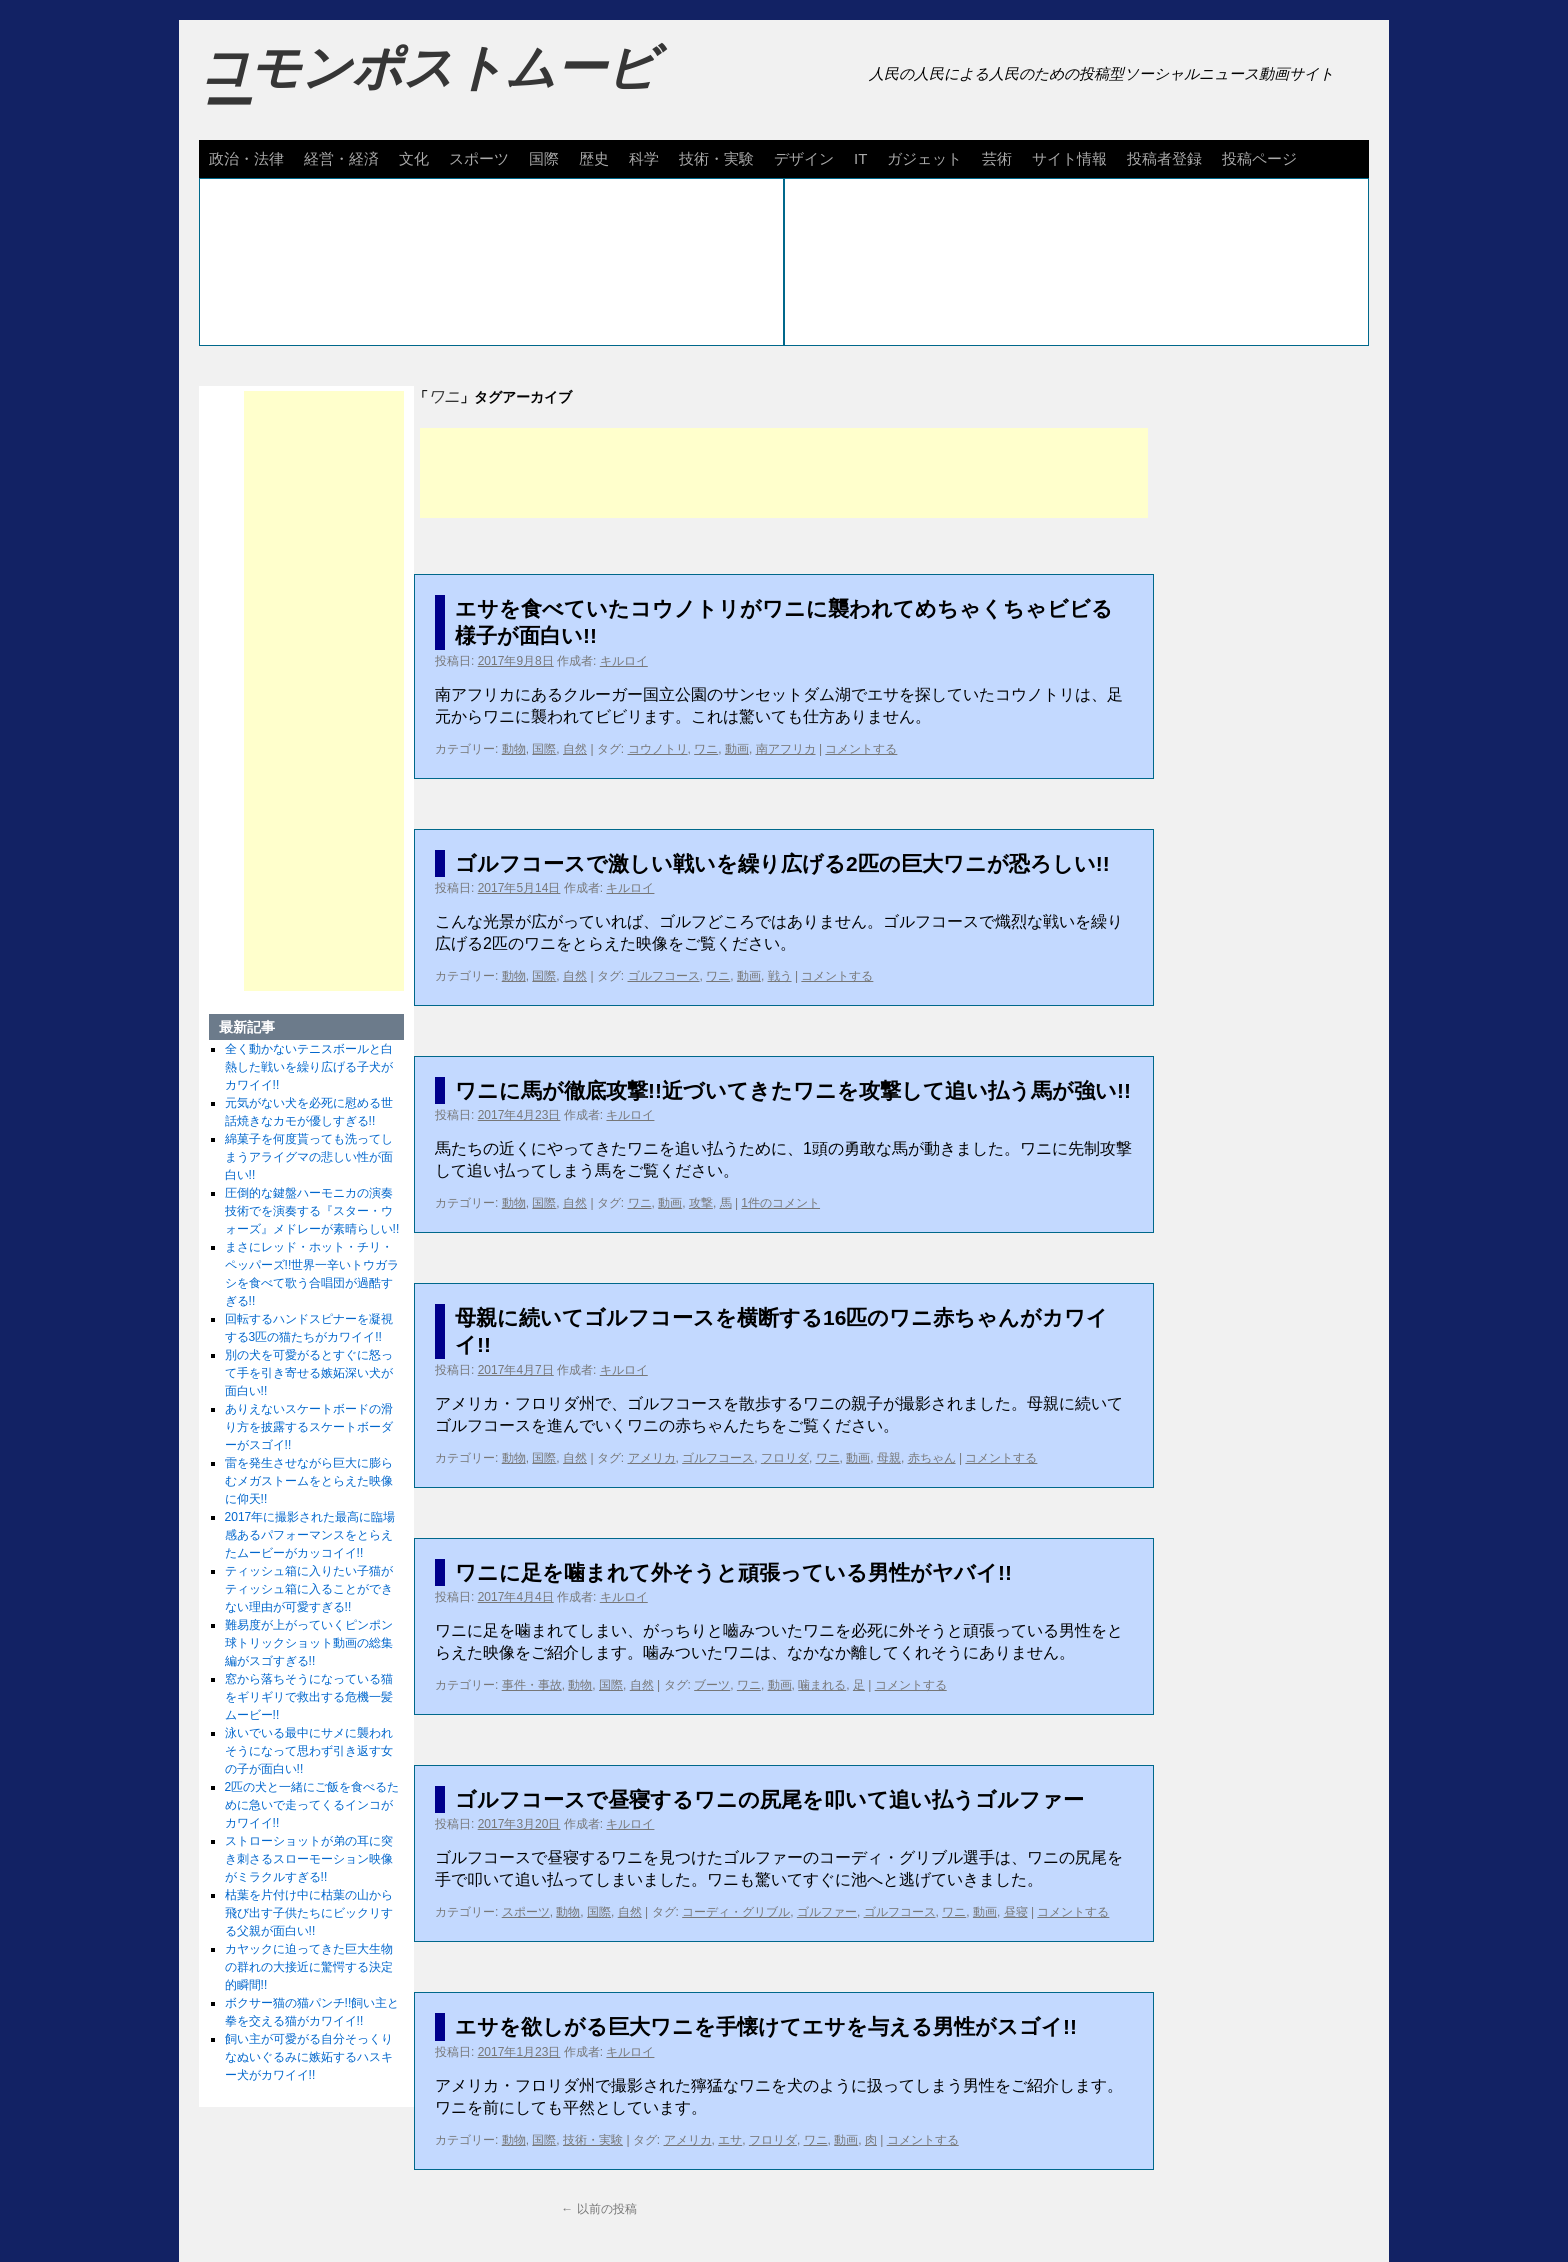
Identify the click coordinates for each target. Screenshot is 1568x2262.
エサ (730, 2140)
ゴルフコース (664, 976)
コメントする (861, 749)
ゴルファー (827, 1912)
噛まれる (822, 1685)
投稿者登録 (1164, 158)
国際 (544, 158)
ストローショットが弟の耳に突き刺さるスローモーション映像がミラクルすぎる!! (309, 1859)
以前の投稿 (598, 2209)
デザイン (804, 158)
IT (860, 158)
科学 (644, 158)
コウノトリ (658, 749)
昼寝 (1016, 1912)
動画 (737, 749)
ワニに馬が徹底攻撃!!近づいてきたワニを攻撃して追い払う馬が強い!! (793, 1090)
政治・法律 (246, 158)
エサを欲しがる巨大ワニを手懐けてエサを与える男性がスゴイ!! (766, 2026)
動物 (514, 749)
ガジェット (924, 158)
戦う (780, 976)
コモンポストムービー (428, 86)
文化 (414, 158)
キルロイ (624, 661)
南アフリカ (786, 749)
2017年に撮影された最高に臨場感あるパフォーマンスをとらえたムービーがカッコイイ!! (310, 1535)
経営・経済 (341, 158)
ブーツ (712, 1685)
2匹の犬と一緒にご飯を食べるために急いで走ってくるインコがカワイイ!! (312, 1805)
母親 (889, 1458)
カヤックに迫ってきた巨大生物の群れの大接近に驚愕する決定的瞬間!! (309, 1967)
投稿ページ (1259, 158)
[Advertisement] (784, 473)
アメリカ (652, 1458)
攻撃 (701, 1203)
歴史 (594, 158)
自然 (575, 749)
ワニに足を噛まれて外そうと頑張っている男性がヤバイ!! (733, 1572)
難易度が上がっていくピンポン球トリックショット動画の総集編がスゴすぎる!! (309, 1643)
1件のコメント (780, 1203)
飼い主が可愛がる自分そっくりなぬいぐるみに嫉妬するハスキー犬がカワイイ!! (309, 2057)
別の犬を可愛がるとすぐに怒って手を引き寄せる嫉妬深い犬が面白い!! (309, 1373)
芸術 (997, 158)
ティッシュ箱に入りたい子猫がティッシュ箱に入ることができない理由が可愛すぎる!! (309, 1589)
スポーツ (479, 158)
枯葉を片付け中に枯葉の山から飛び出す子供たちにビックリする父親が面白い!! (309, 1913)
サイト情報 (1069, 158)
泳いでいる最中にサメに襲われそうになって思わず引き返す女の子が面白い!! (309, 1751)
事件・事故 (532, 1685)
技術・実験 (716, 158)
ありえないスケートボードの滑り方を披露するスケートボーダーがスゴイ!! (309, 1427)
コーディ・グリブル (736, 1912)
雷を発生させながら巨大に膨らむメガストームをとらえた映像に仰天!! (309, 1481)
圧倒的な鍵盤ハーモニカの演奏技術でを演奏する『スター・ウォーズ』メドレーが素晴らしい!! (312, 1211)
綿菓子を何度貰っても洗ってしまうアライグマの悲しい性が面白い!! (309, 1157)
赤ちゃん (932, 1458)
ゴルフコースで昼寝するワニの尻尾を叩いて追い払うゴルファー (769, 1799)
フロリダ (785, 1458)
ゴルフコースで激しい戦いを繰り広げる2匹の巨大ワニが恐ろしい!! (782, 863)
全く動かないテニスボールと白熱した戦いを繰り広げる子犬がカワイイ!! (309, 1067)
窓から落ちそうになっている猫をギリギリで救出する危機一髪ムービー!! (309, 1697)
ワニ (706, 749)
